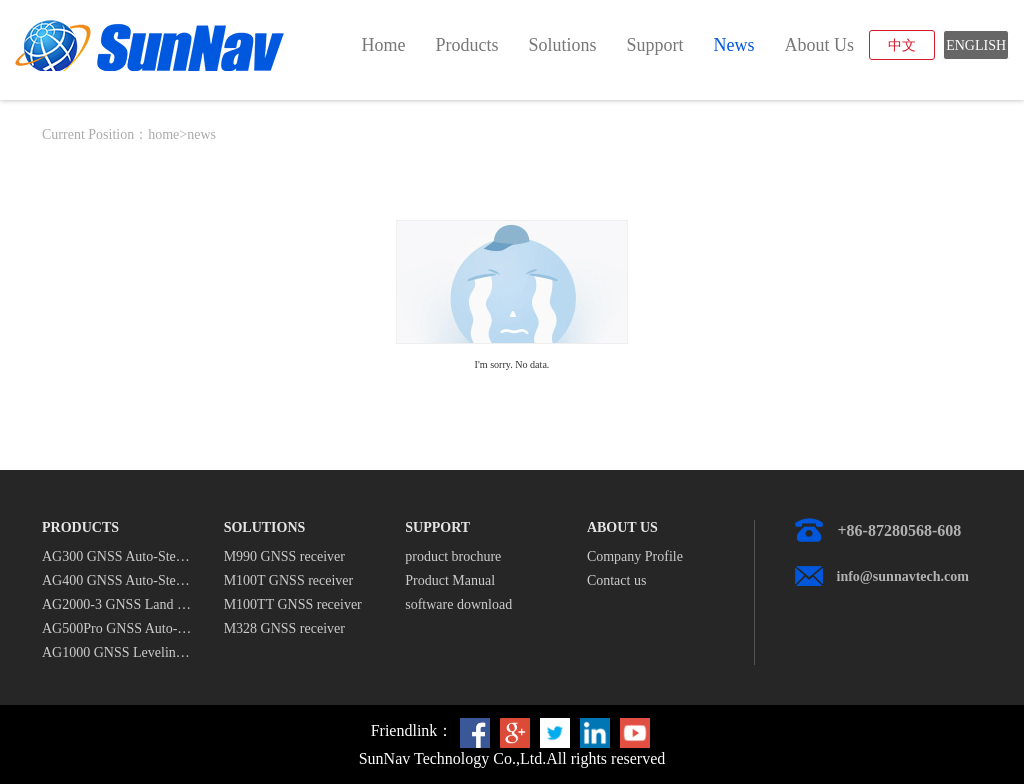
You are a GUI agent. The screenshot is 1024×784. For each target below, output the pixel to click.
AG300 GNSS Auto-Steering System (118, 556)
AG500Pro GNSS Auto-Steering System (118, 628)
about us (819, 45)
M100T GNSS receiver (289, 580)
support (654, 45)
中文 (902, 45)
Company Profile (635, 556)
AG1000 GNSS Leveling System (118, 652)
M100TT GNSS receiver (293, 604)
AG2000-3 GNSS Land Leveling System (118, 604)
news (733, 45)
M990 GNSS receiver (284, 556)
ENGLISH (976, 45)
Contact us (617, 580)
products (466, 45)
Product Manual (450, 580)
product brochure (453, 556)
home (383, 45)
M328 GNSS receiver (284, 628)
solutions (562, 45)
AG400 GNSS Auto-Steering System (118, 580)
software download (458, 604)
